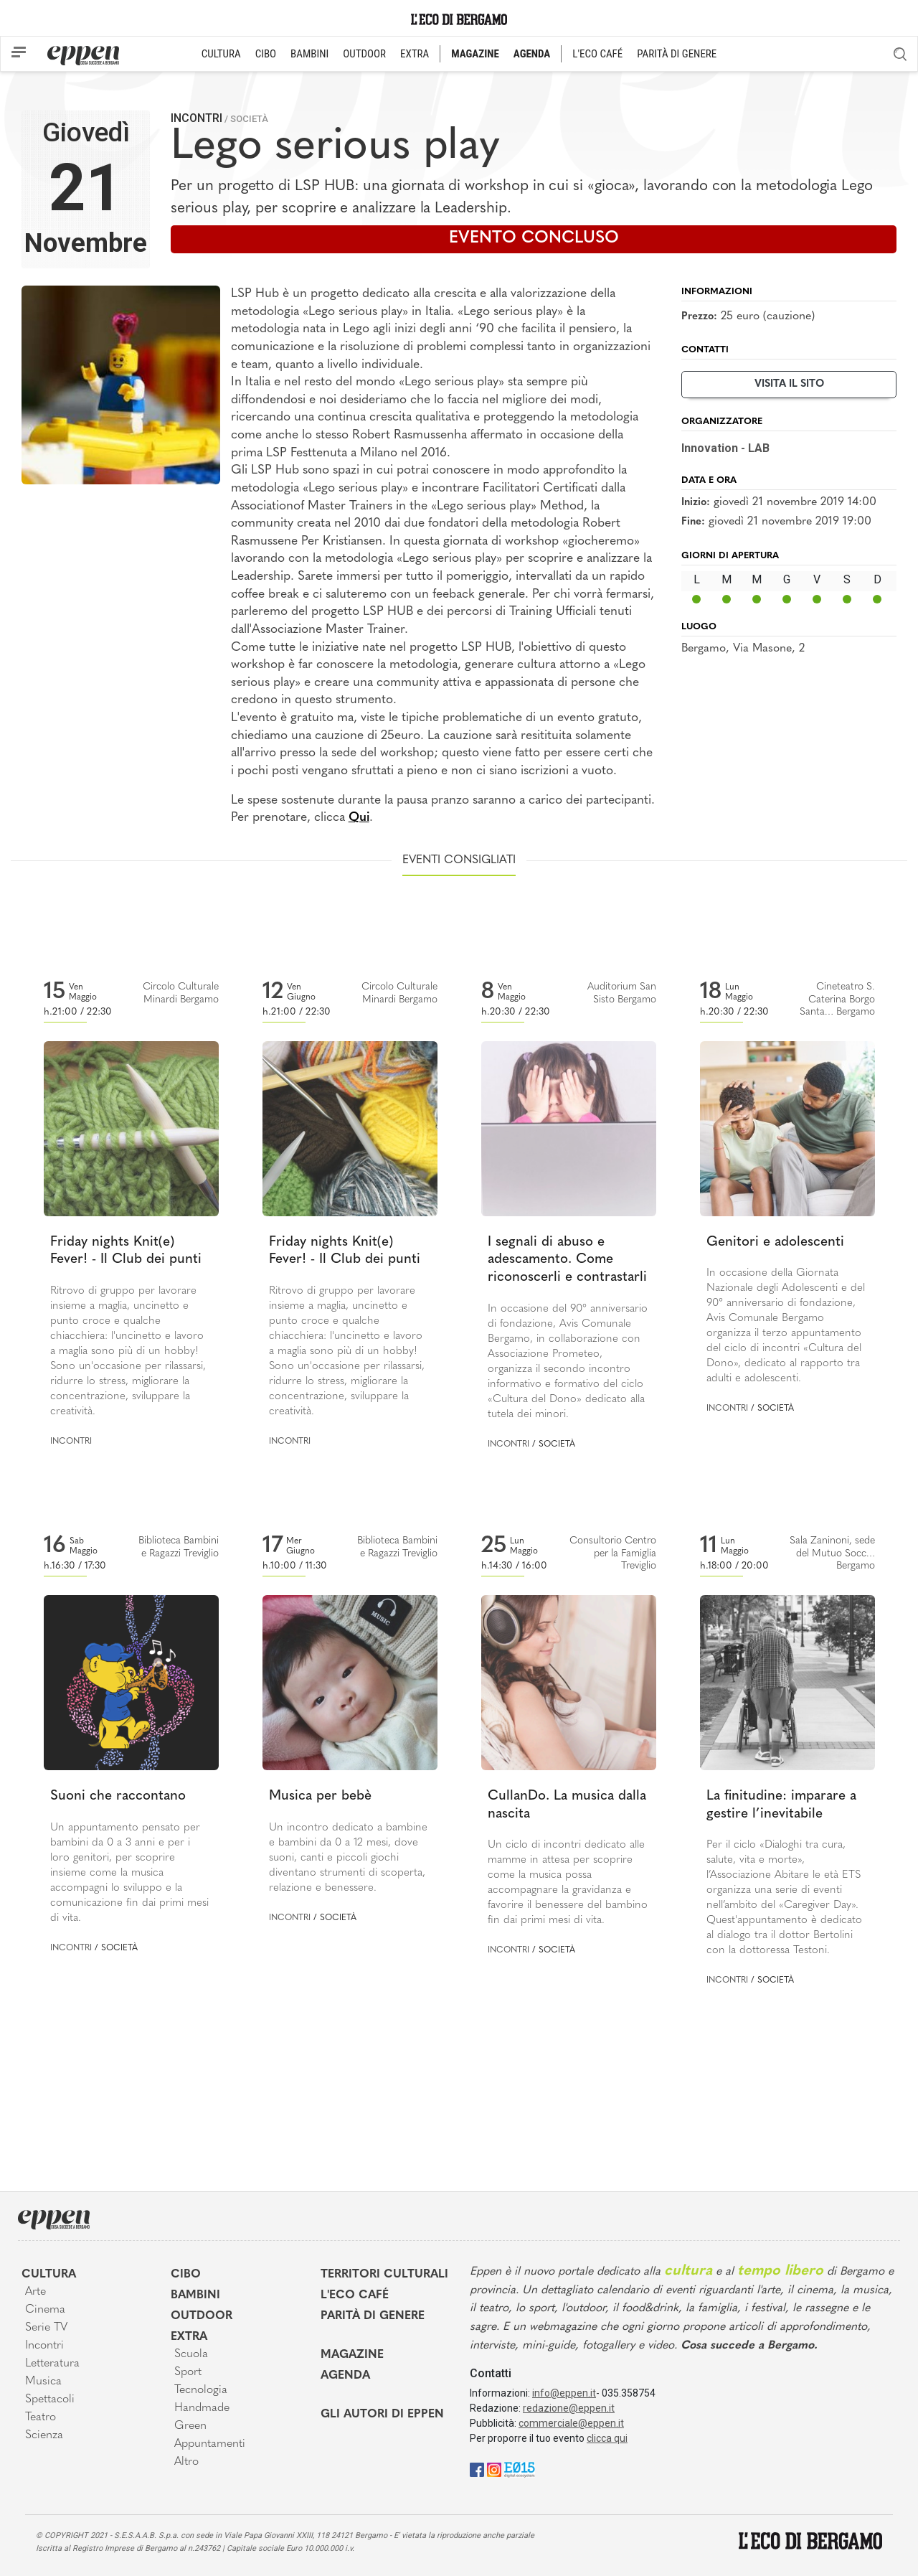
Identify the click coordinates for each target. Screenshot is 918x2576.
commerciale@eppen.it (571, 2423)
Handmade (202, 2408)
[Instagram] (494, 2469)
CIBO (265, 53)
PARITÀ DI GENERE (676, 53)
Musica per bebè (320, 1796)
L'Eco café (355, 2295)
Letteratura (52, 2363)
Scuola (191, 2354)
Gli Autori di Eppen (382, 2414)
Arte (35, 2292)
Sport (188, 2372)
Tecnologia (200, 2390)
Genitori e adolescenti (775, 1242)
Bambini (195, 2295)
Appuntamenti (209, 2444)
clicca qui (607, 2438)
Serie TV (46, 2327)
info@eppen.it (564, 2393)
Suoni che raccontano (118, 1796)
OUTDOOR (364, 53)
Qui (359, 818)
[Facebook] (477, 2469)
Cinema (45, 2310)
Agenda (345, 2376)
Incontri (196, 118)
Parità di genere (373, 2316)
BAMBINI (309, 53)
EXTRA (414, 53)
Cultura (49, 2274)
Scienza (44, 2435)
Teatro (40, 2417)
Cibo (186, 2274)
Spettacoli (50, 2399)
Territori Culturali (384, 2274)
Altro (186, 2462)
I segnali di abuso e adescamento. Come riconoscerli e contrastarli (567, 1260)
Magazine (352, 2355)
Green (190, 2426)
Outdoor (201, 2316)
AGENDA (532, 53)
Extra (189, 2337)
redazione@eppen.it (569, 2408)
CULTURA (221, 53)
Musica (43, 2381)
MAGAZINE (475, 53)
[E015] (519, 2469)
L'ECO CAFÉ (597, 53)
